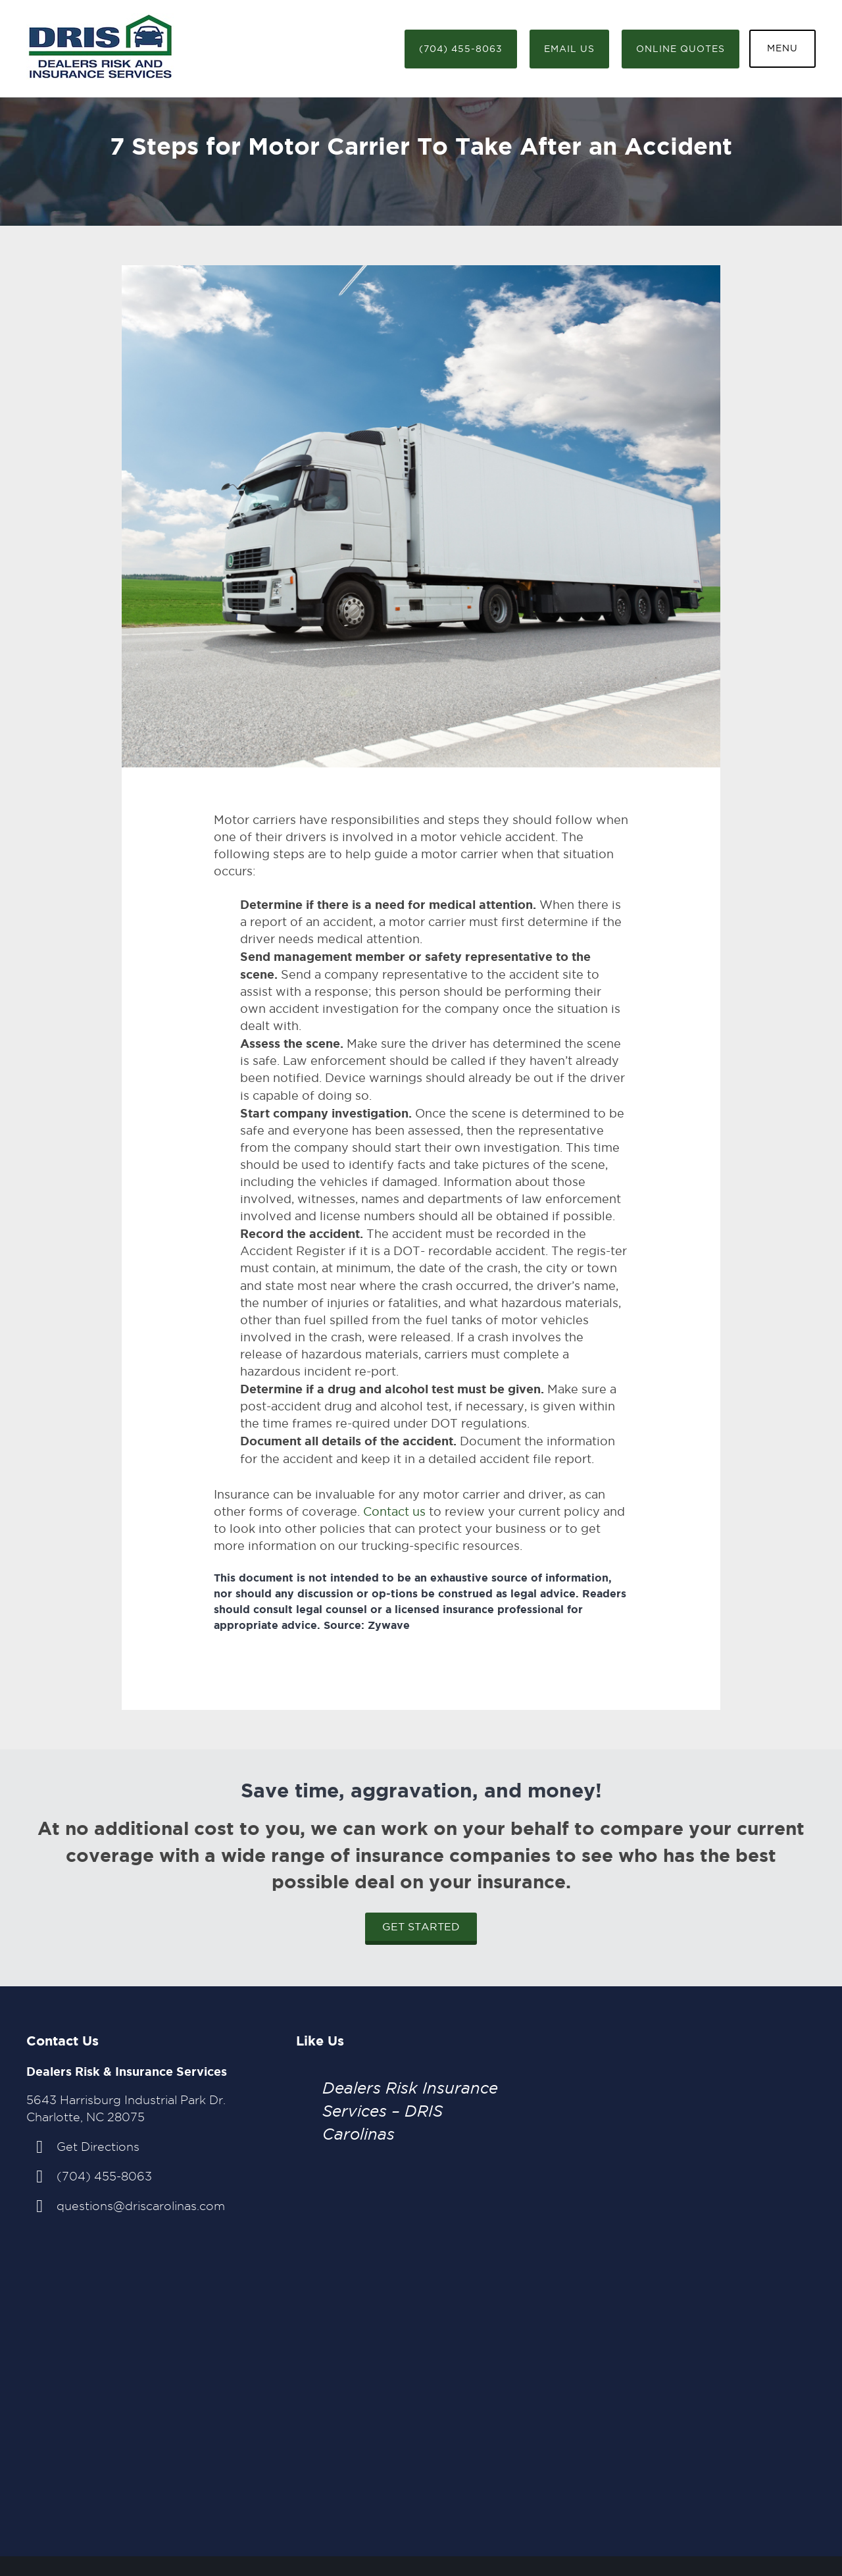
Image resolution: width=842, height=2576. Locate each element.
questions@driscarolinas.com (141, 2206)
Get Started (421, 1926)
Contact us (394, 1511)
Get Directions (98, 2146)
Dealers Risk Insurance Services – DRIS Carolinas (410, 2111)
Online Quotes (680, 49)
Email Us (569, 49)
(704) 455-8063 (461, 49)
